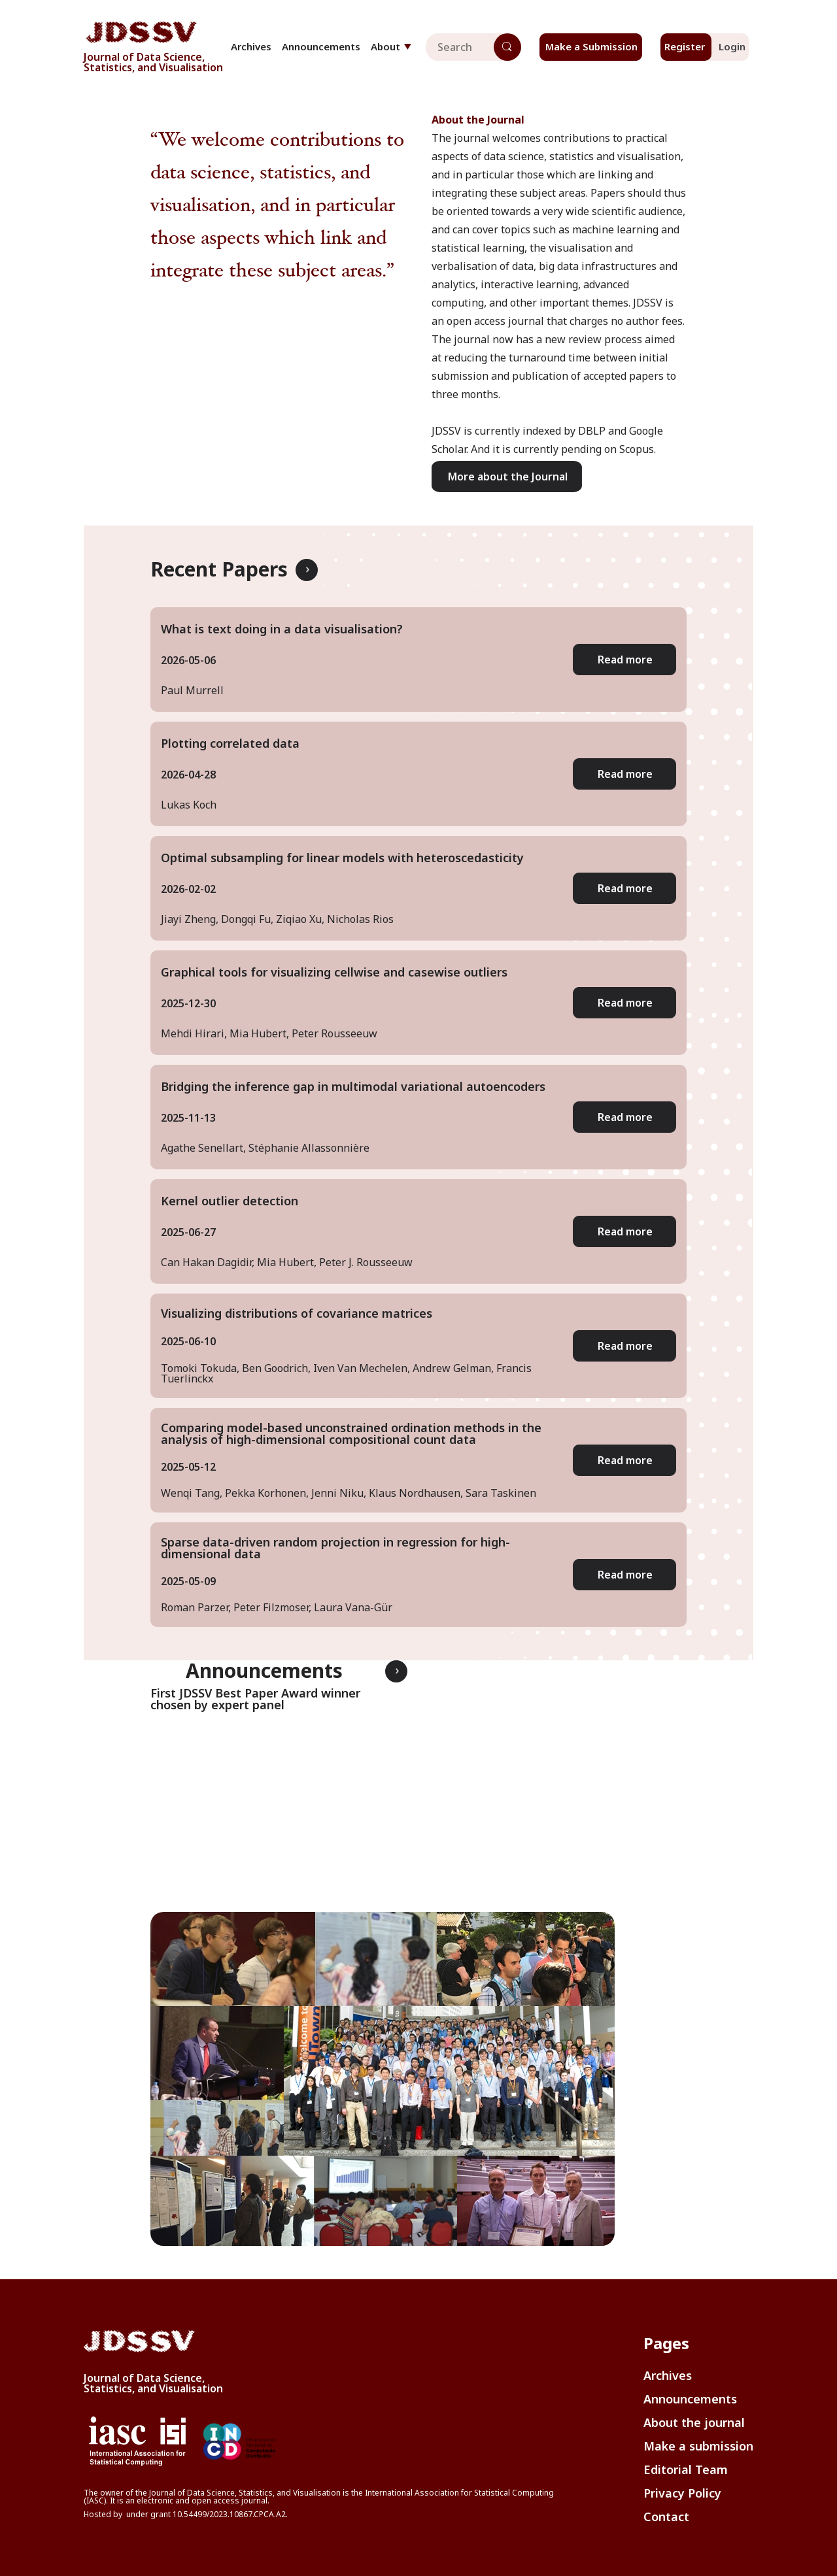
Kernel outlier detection (229, 1201)
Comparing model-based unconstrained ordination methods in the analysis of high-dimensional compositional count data (351, 1433)
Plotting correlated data (230, 743)
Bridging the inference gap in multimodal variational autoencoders (353, 1086)
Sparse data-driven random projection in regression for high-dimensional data (335, 1548)
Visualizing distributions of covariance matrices (296, 1313)
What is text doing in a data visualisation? (282, 629)
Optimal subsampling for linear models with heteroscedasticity (342, 857)
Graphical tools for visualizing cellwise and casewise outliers (334, 972)
